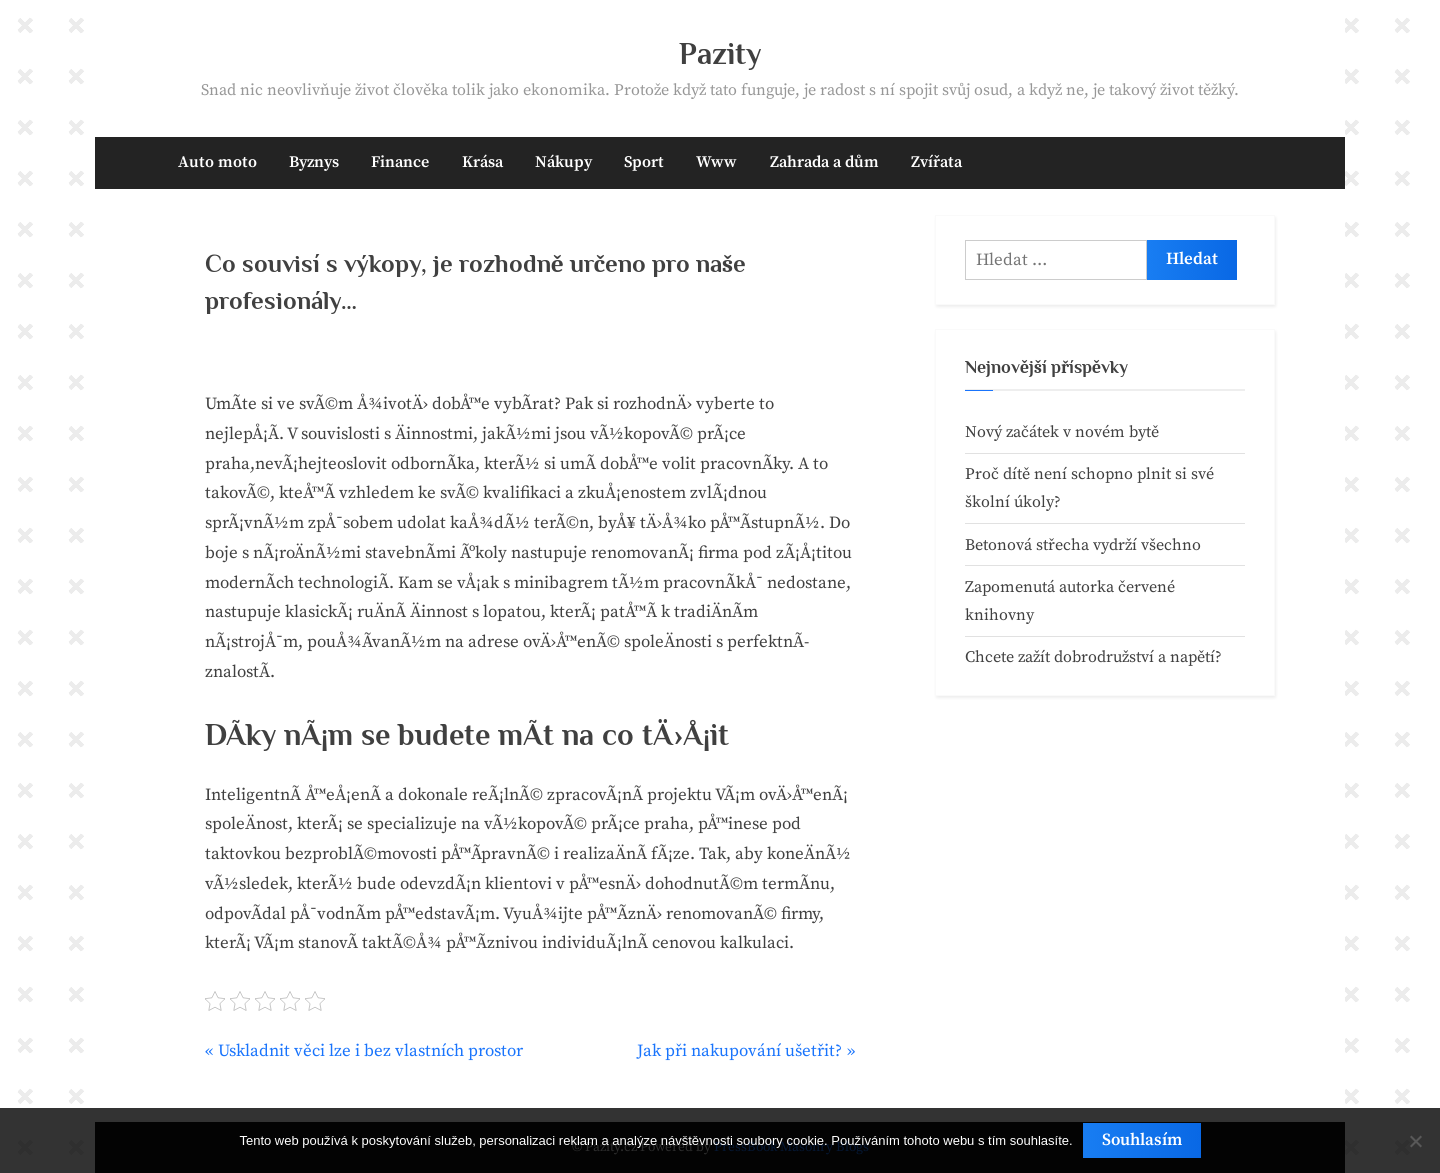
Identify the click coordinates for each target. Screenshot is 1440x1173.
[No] (1415, 1141)
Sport (644, 162)
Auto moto (217, 162)
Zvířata (936, 162)
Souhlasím (1142, 1140)
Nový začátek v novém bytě (1062, 432)
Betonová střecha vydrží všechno (1083, 545)
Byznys (314, 162)
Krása (482, 162)
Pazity (720, 53)
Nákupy (563, 162)
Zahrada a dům (824, 162)
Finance (400, 162)
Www (716, 162)
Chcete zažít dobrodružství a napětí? (1093, 657)
